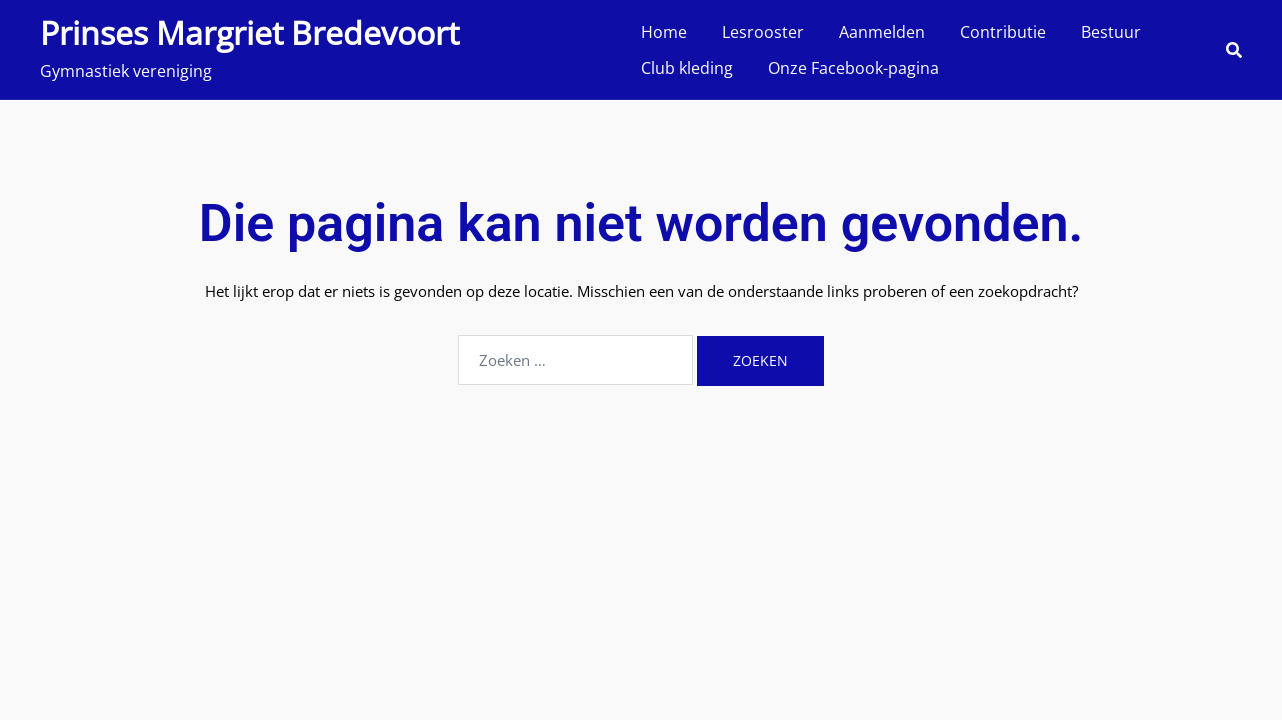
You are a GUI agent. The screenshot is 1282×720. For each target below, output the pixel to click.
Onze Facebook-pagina (853, 68)
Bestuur (1111, 32)
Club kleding (687, 68)
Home (664, 32)
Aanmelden (882, 32)
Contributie (1003, 32)
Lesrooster (763, 32)
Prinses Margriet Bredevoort (249, 32)
